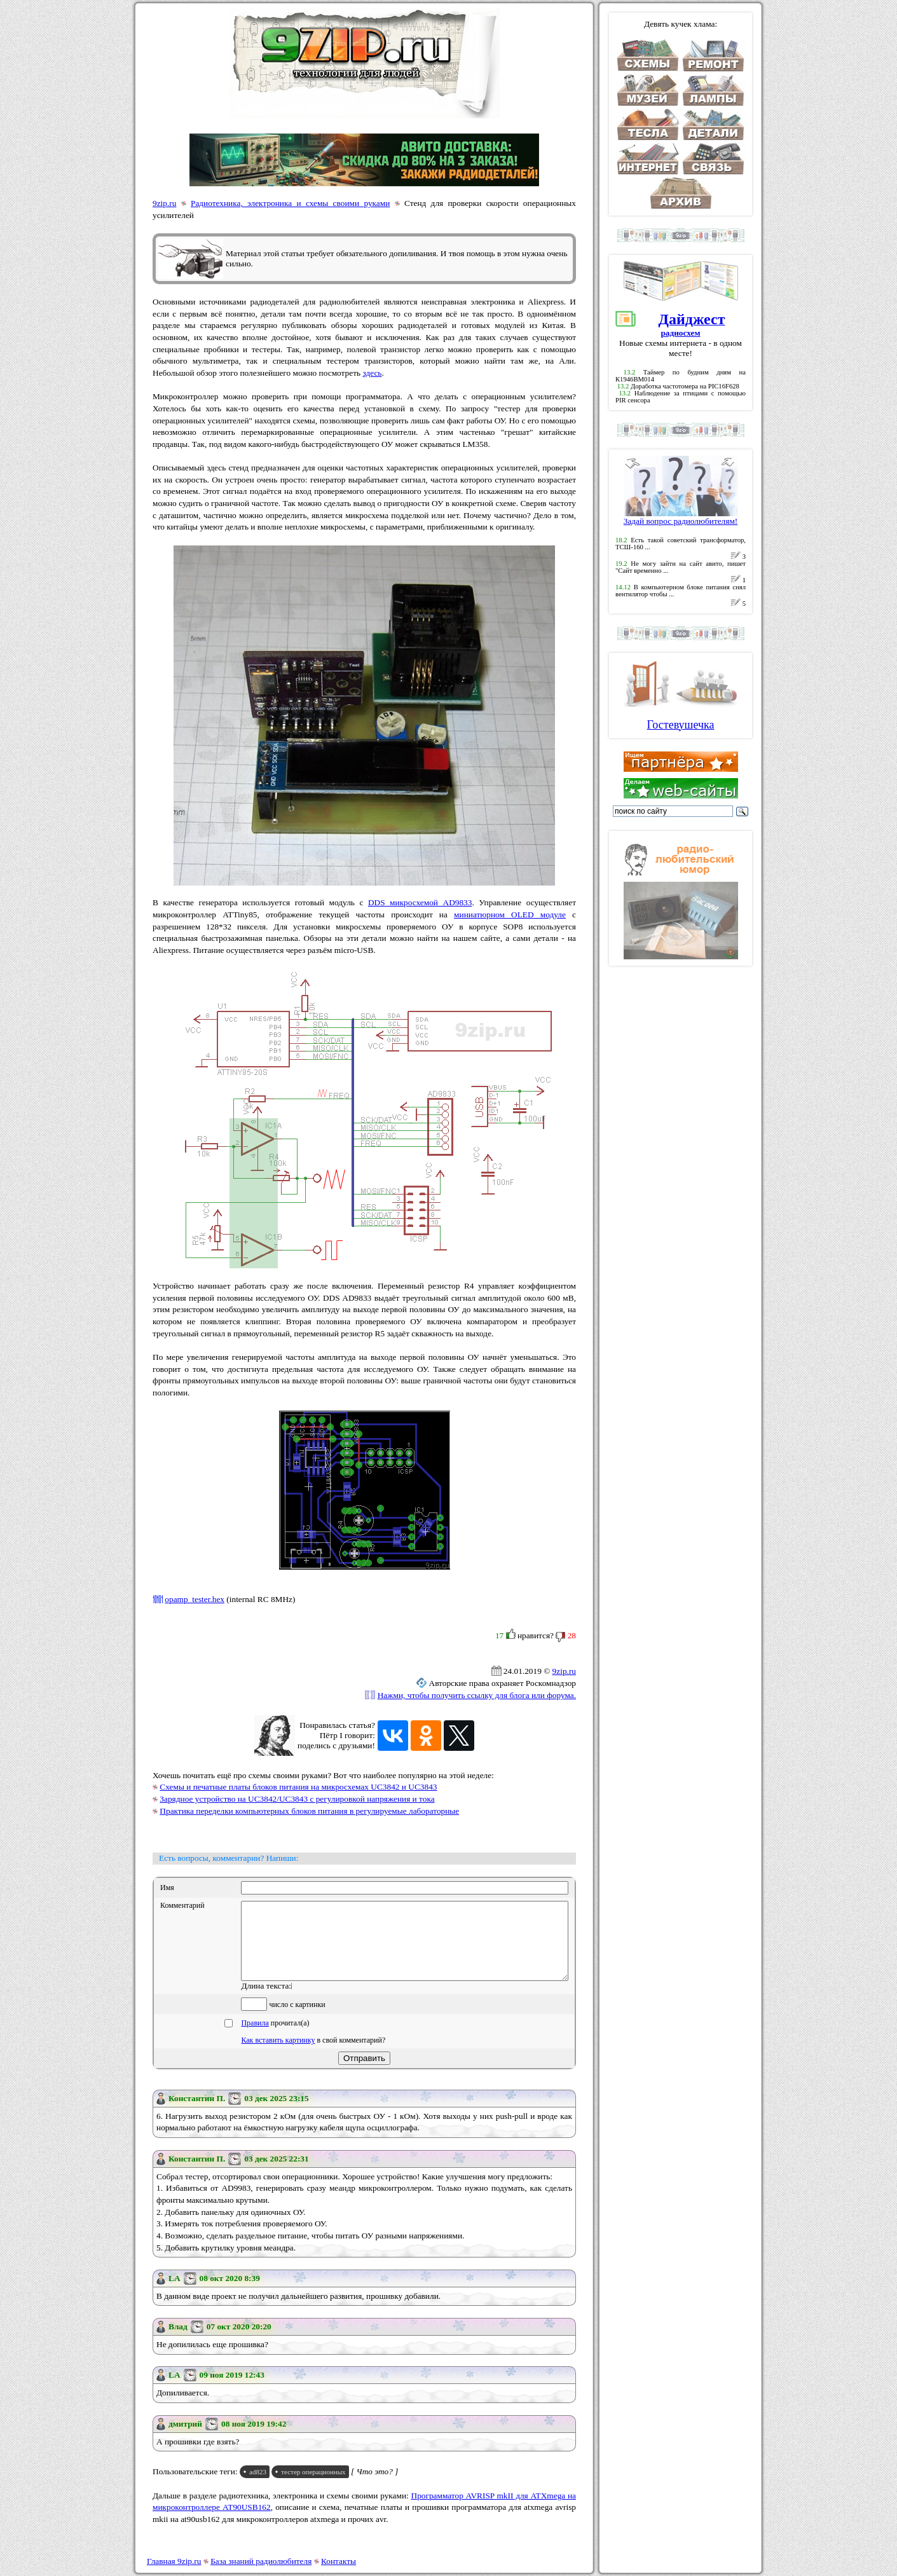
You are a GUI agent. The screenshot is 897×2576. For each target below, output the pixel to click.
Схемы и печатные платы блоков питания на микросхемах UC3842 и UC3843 (298, 1787)
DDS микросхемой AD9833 (420, 902)
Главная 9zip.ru (174, 2561)
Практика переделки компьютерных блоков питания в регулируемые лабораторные (309, 1811)
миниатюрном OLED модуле (510, 914)
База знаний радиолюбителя (261, 2561)
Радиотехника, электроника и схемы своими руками (290, 203)
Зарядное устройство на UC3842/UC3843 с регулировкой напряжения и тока (297, 1799)
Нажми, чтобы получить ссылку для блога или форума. (477, 1695)
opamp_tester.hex (194, 1599)
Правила (254, 2038)
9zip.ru (164, 203)
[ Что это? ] (375, 2486)
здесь (371, 373)
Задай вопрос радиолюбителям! (681, 517)
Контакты (338, 2561)
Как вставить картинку (278, 2055)
